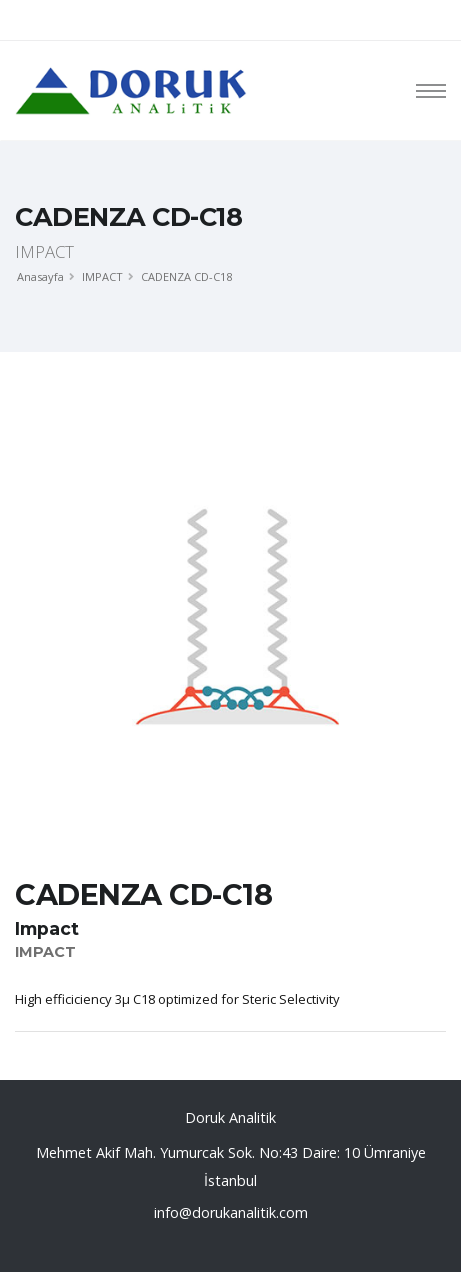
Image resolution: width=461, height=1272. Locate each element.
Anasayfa (40, 276)
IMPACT (102, 276)
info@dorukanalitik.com (231, 1212)
